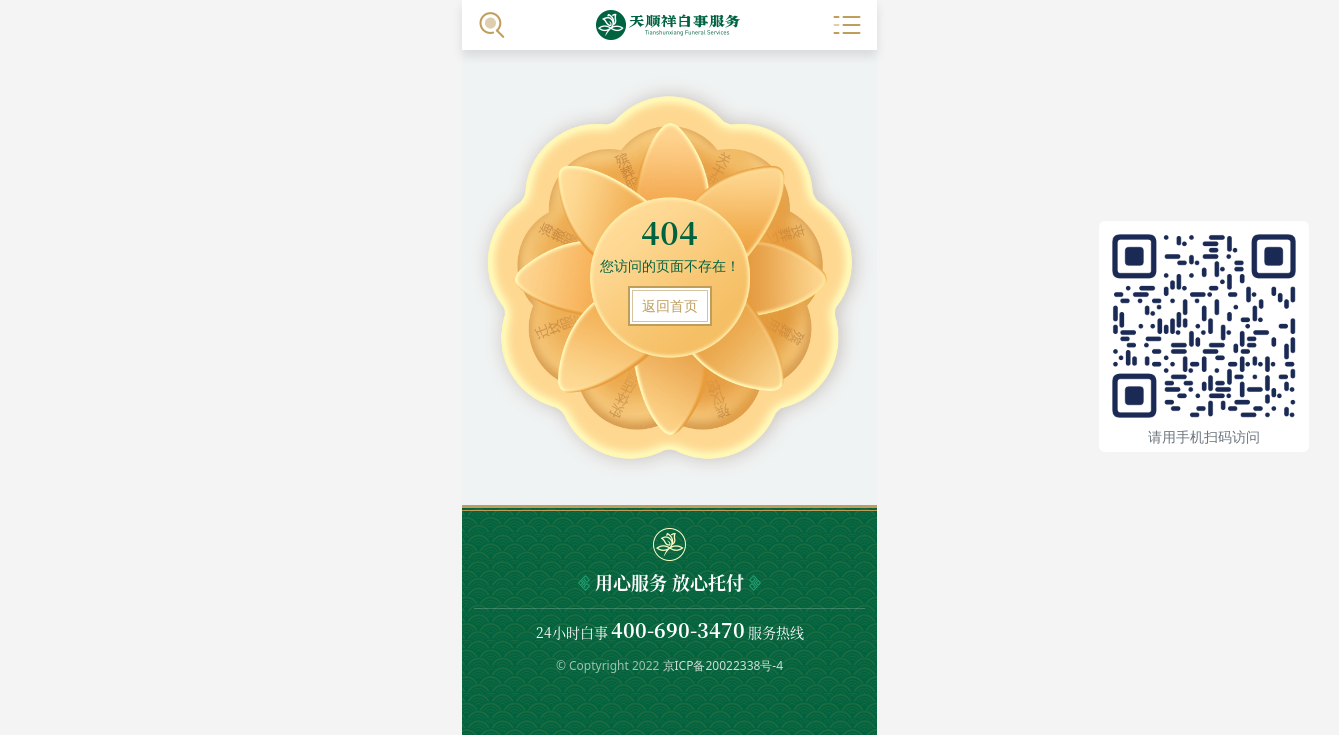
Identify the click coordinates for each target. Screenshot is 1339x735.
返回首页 (670, 305)
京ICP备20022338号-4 (723, 665)
